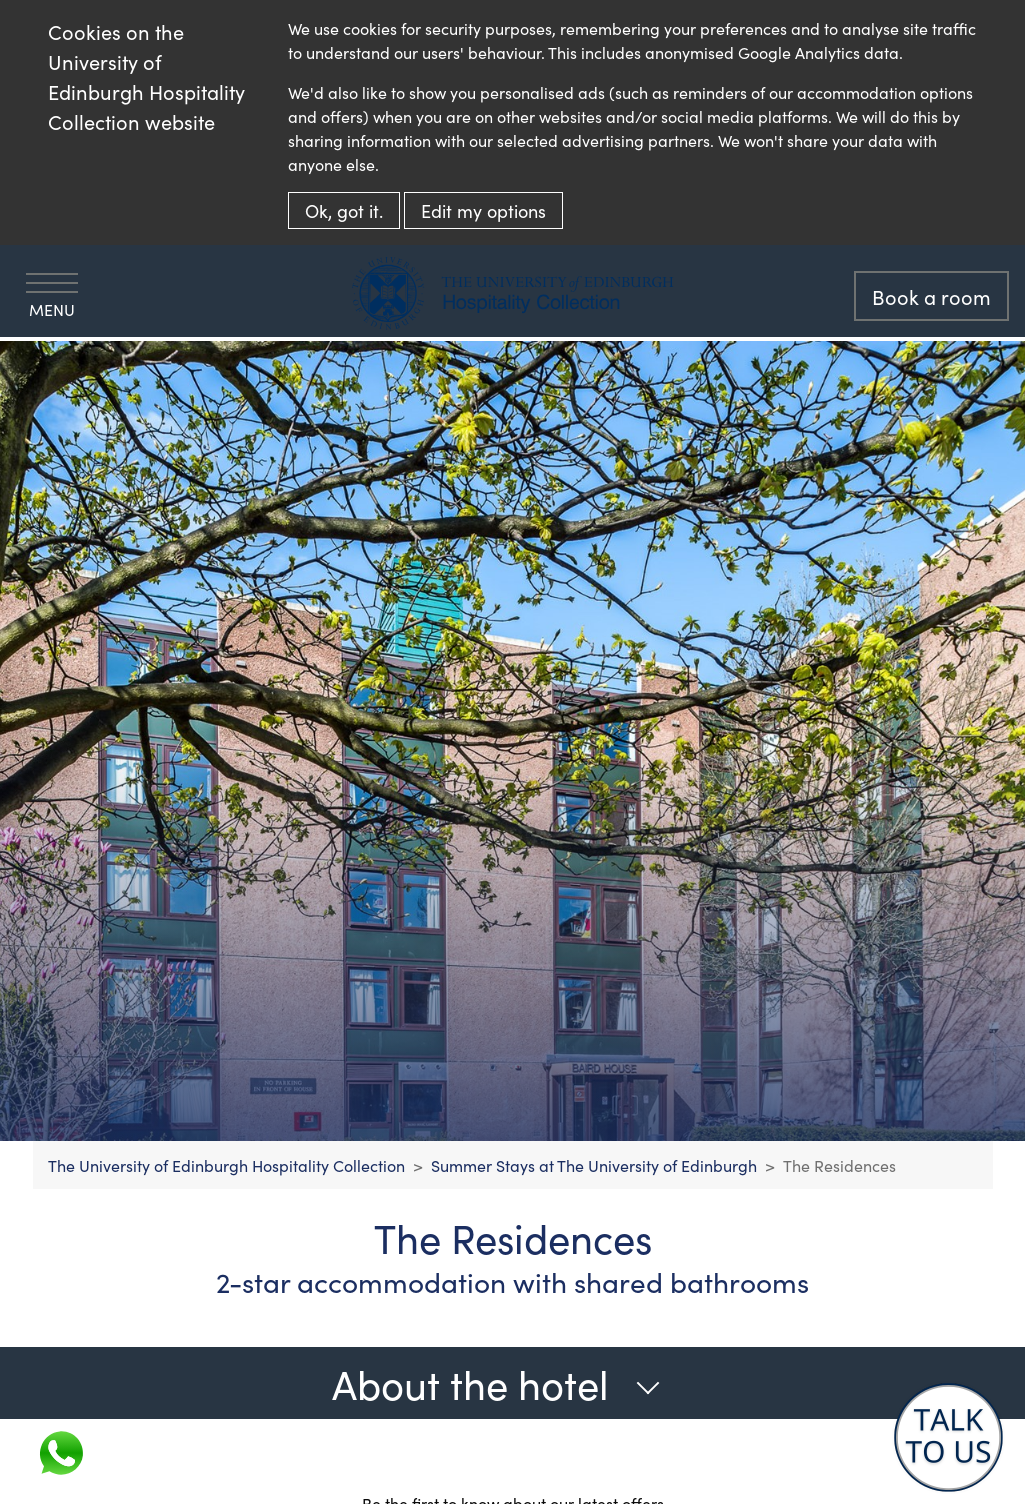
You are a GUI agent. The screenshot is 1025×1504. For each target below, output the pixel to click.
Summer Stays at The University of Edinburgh (594, 1165)
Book (931, 296)
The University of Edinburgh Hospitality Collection (226, 1165)
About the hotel (496, 1383)
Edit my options (483, 210)
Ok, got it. (344, 210)
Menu (52, 296)
